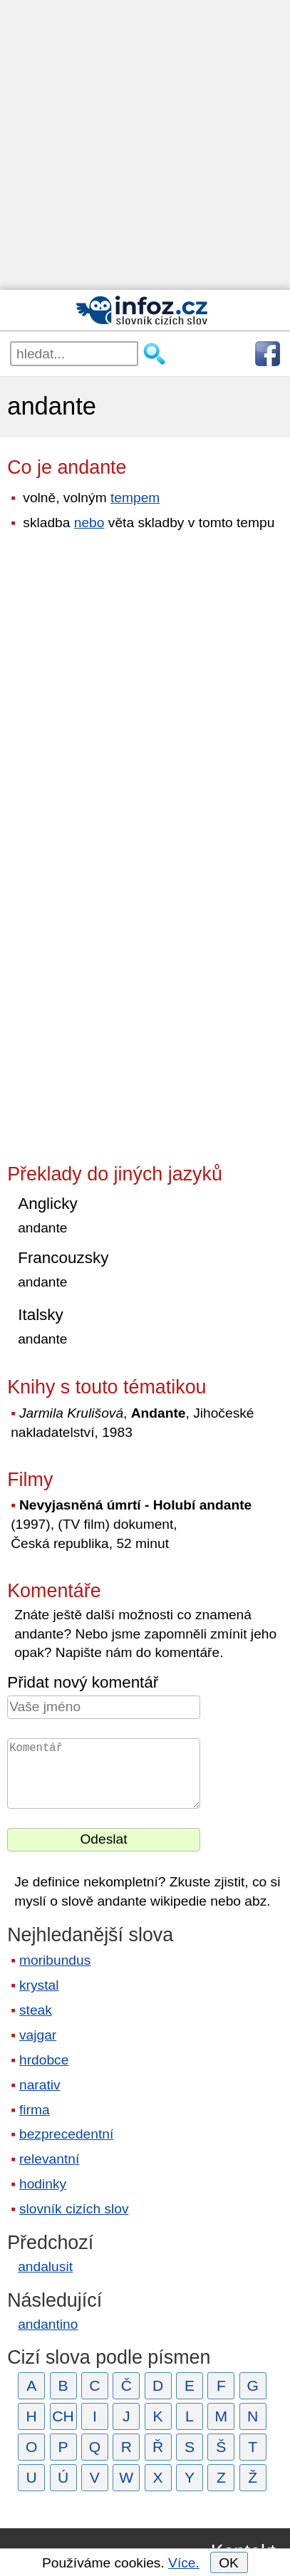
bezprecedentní (66, 2133)
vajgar (37, 2034)
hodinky (42, 2183)
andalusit (45, 2266)
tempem (135, 497)
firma (34, 2109)
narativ (40, 2084)
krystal (38, 1985)
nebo (89, 522)
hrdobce (43, 2059)
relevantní (49, 2158)
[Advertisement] (145, 145)
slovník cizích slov (74, 2208)
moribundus (54, 1960)
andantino (48, 2324)
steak (35, 2010)
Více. (184, 2562)
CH (63, 2416)
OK (229, 2562)
